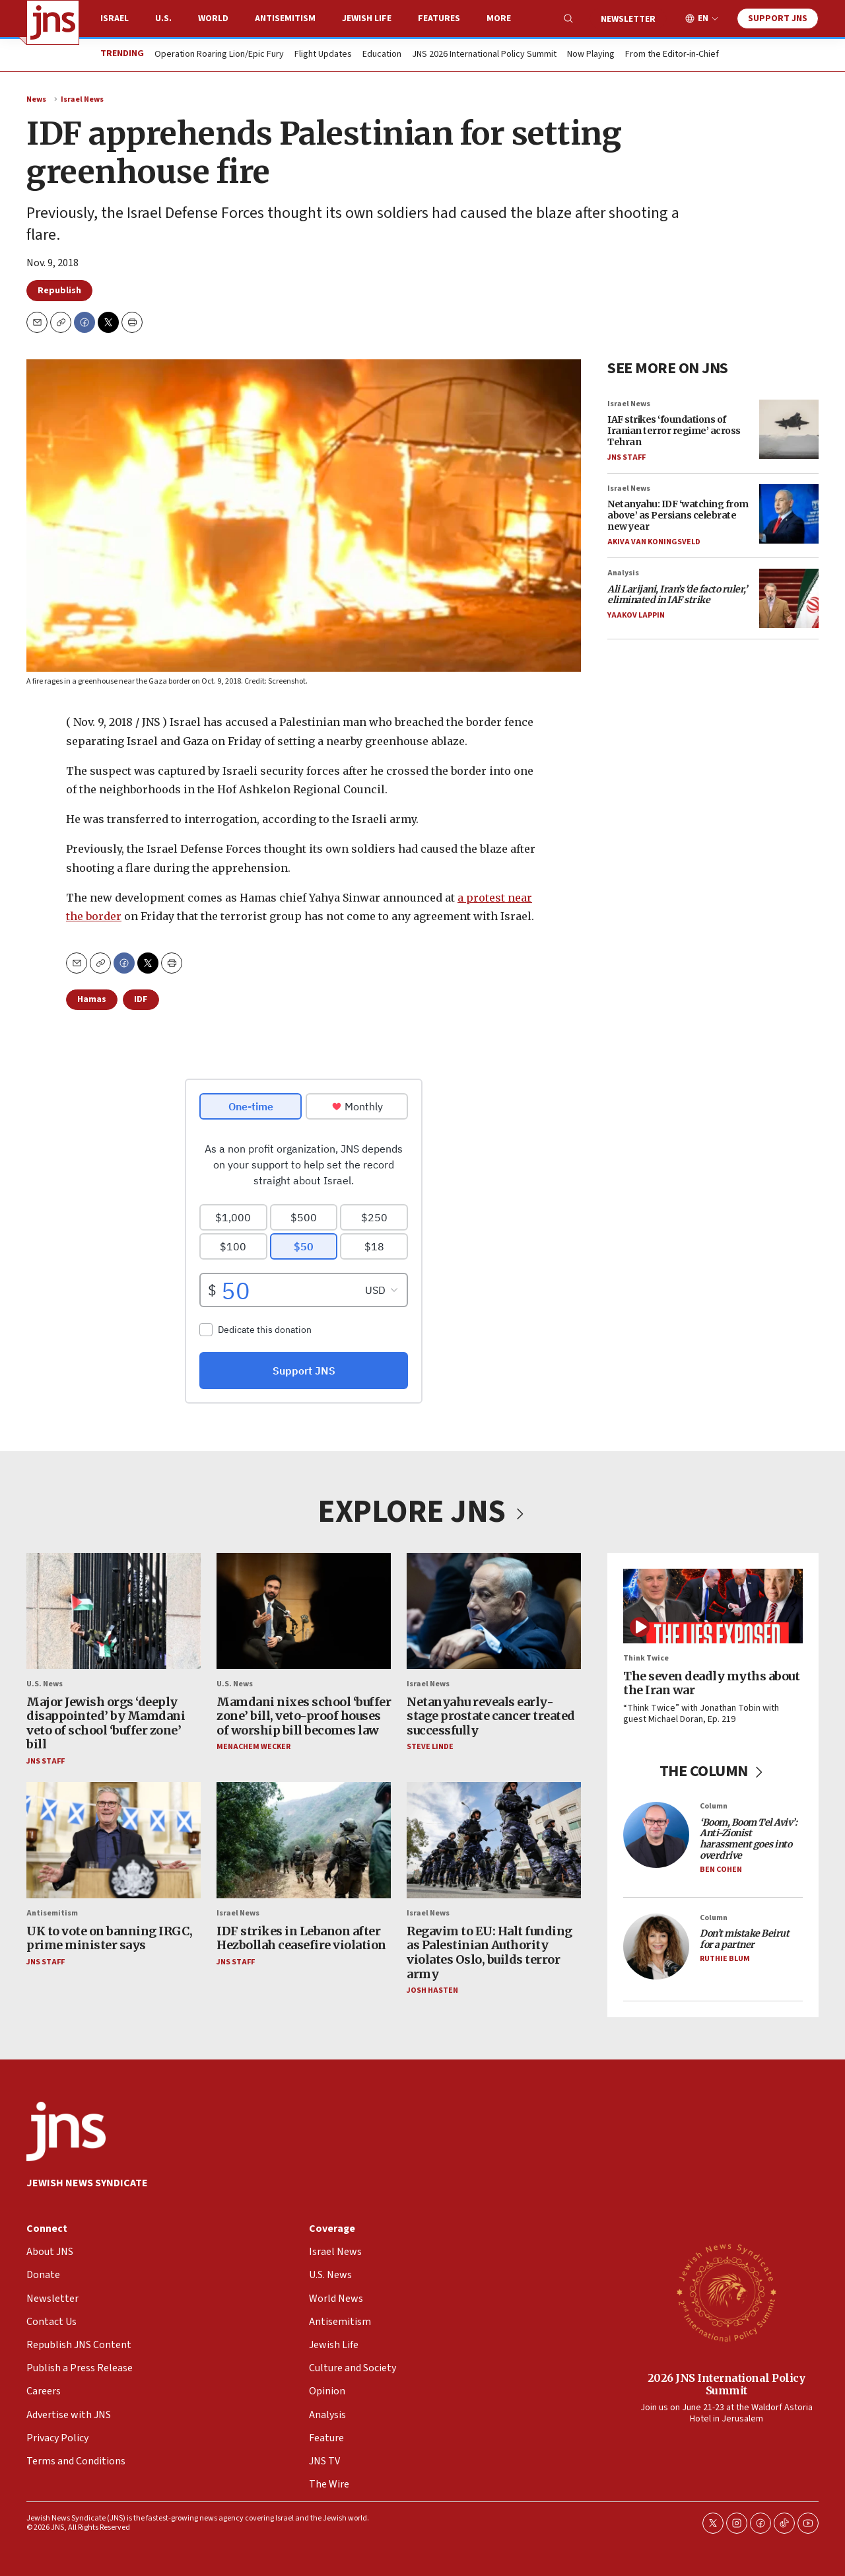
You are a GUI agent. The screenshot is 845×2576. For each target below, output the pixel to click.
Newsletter (628, 19)
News (36, 99)
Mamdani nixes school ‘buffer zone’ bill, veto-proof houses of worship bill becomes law (304, 1715)
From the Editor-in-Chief (672, 55)
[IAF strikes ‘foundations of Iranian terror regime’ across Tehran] (789, 429)
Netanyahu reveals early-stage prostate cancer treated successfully (491, 1715)
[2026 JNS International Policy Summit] (726, 2292)
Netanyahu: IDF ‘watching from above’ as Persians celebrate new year (678, 515)
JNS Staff (626, 457)
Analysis (623, 573)
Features (439, 18)
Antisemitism (285, 18)
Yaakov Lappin (636, 615)
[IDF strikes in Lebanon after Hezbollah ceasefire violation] (304, 1840)
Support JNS (777, 18)
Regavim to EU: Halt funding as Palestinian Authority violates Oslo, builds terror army (489, 1952)
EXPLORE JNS (422, 1511)
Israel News (82, 99)
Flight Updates (323, 55)
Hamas (91, 999)
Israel (114, 18)
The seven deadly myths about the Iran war (711, 1683)
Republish (59, 290)
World (213, 18)
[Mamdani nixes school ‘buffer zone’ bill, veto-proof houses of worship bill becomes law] (304, 1611)
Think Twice (646, 1658)
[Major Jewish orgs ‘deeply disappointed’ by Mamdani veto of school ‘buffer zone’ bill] (113, 1611)
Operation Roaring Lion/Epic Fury (219, 55)
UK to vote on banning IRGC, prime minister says (109, 1938)
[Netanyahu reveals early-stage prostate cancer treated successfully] (494, 1611)
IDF (141, 999)
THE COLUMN (713, 1770)
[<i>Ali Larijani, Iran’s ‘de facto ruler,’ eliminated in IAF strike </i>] (789, 598)
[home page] (53, 22)
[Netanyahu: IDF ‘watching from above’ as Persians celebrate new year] (789, 514)
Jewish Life (366, 18)
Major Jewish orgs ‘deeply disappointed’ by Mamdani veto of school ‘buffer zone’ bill (105, 1723)
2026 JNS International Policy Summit (726, 2384)
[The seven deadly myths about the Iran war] (713, 1606)
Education (381, 55)
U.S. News (44, 1684)
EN (703, 18)
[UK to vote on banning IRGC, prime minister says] (113, 1840)
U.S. (163, 18)
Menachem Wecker (253, 1746)
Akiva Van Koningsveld (653, 542)
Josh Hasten (432, 1990)
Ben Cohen (721, 1869)
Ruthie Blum (725, 1958)
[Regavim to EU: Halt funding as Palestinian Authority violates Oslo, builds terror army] (494, 1840)
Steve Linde (430, 1746)
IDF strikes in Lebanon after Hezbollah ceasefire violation (301, 1938)
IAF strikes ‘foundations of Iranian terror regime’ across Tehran (674, 430)
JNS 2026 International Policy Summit (484, 55)
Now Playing (591, 55)
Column (713, 1806)
